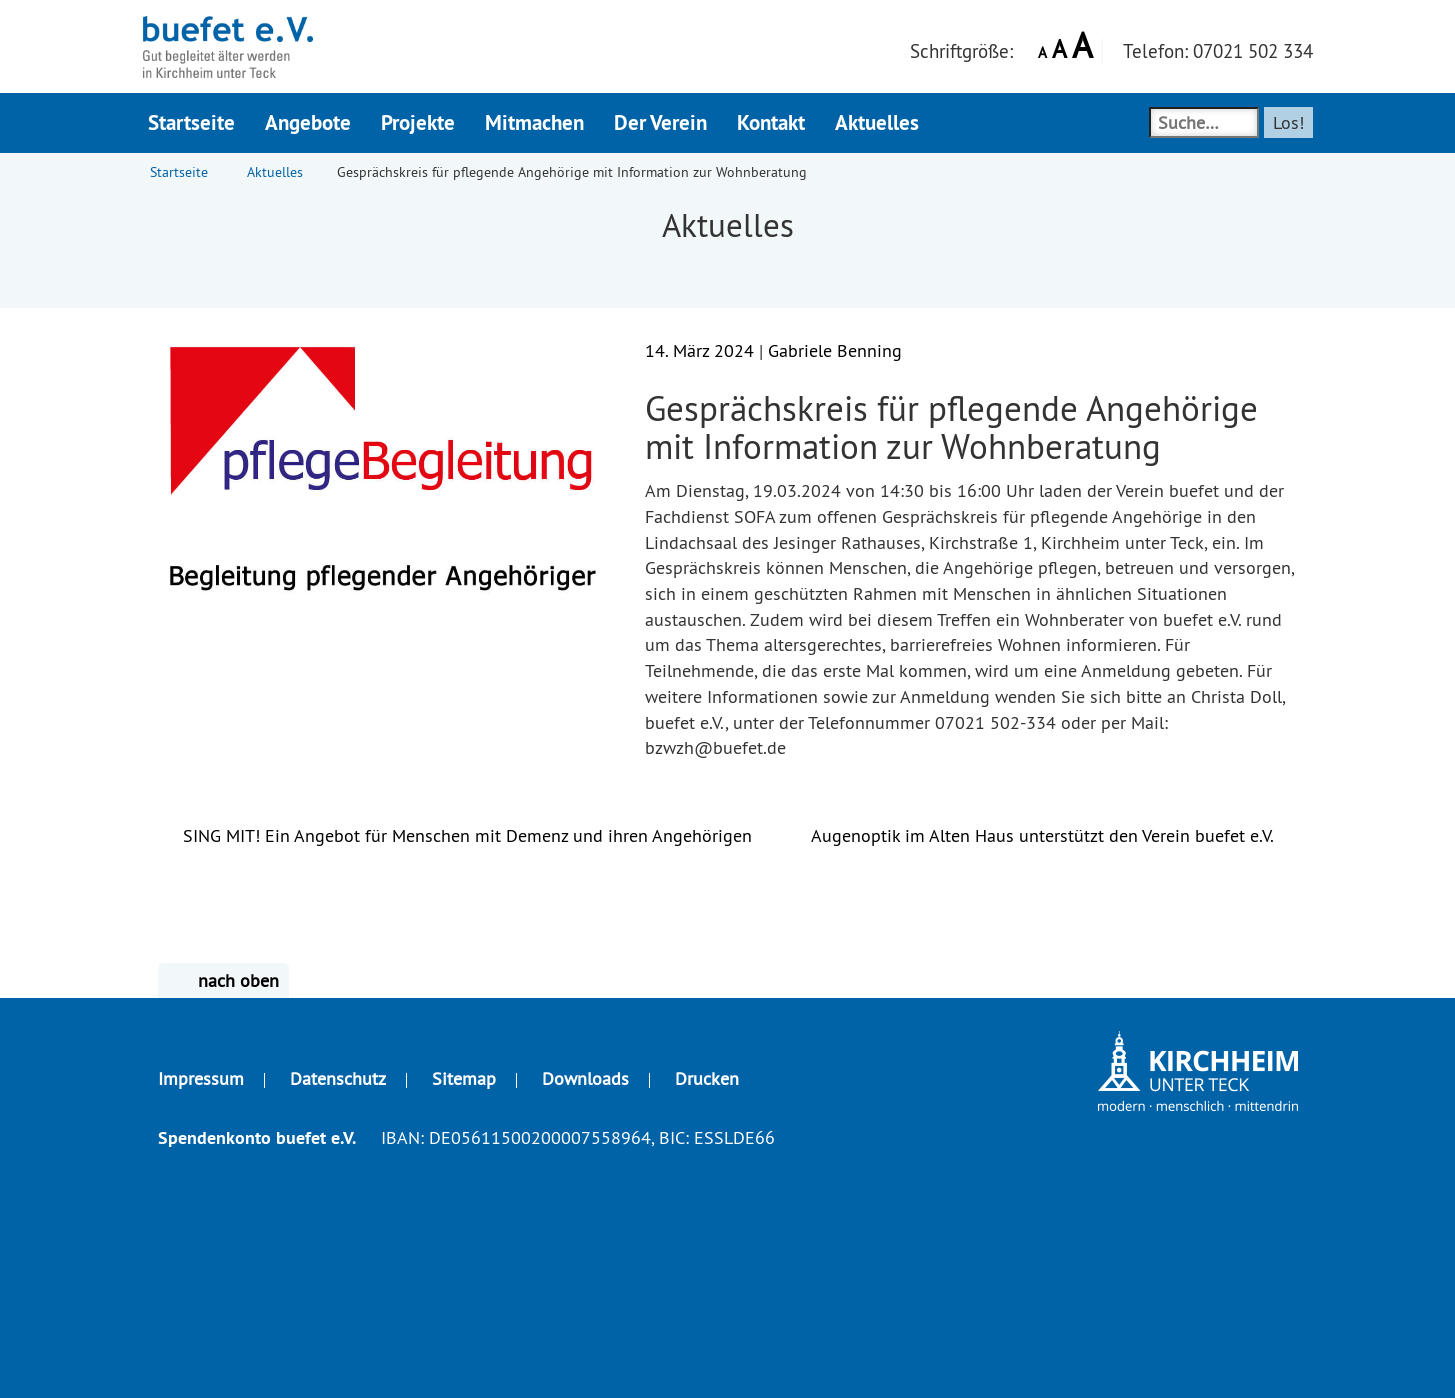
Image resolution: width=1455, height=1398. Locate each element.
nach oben (223, 980)
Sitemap (464, 1078)
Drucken (707, 1078)
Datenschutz (338, 1078)
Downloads (585, 1078)
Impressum (201, 1078)
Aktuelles (275, 172)
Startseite (179, 172)
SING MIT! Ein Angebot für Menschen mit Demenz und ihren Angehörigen (455, 835)
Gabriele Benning (835, 350)
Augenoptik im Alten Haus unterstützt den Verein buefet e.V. (1054, 835)
